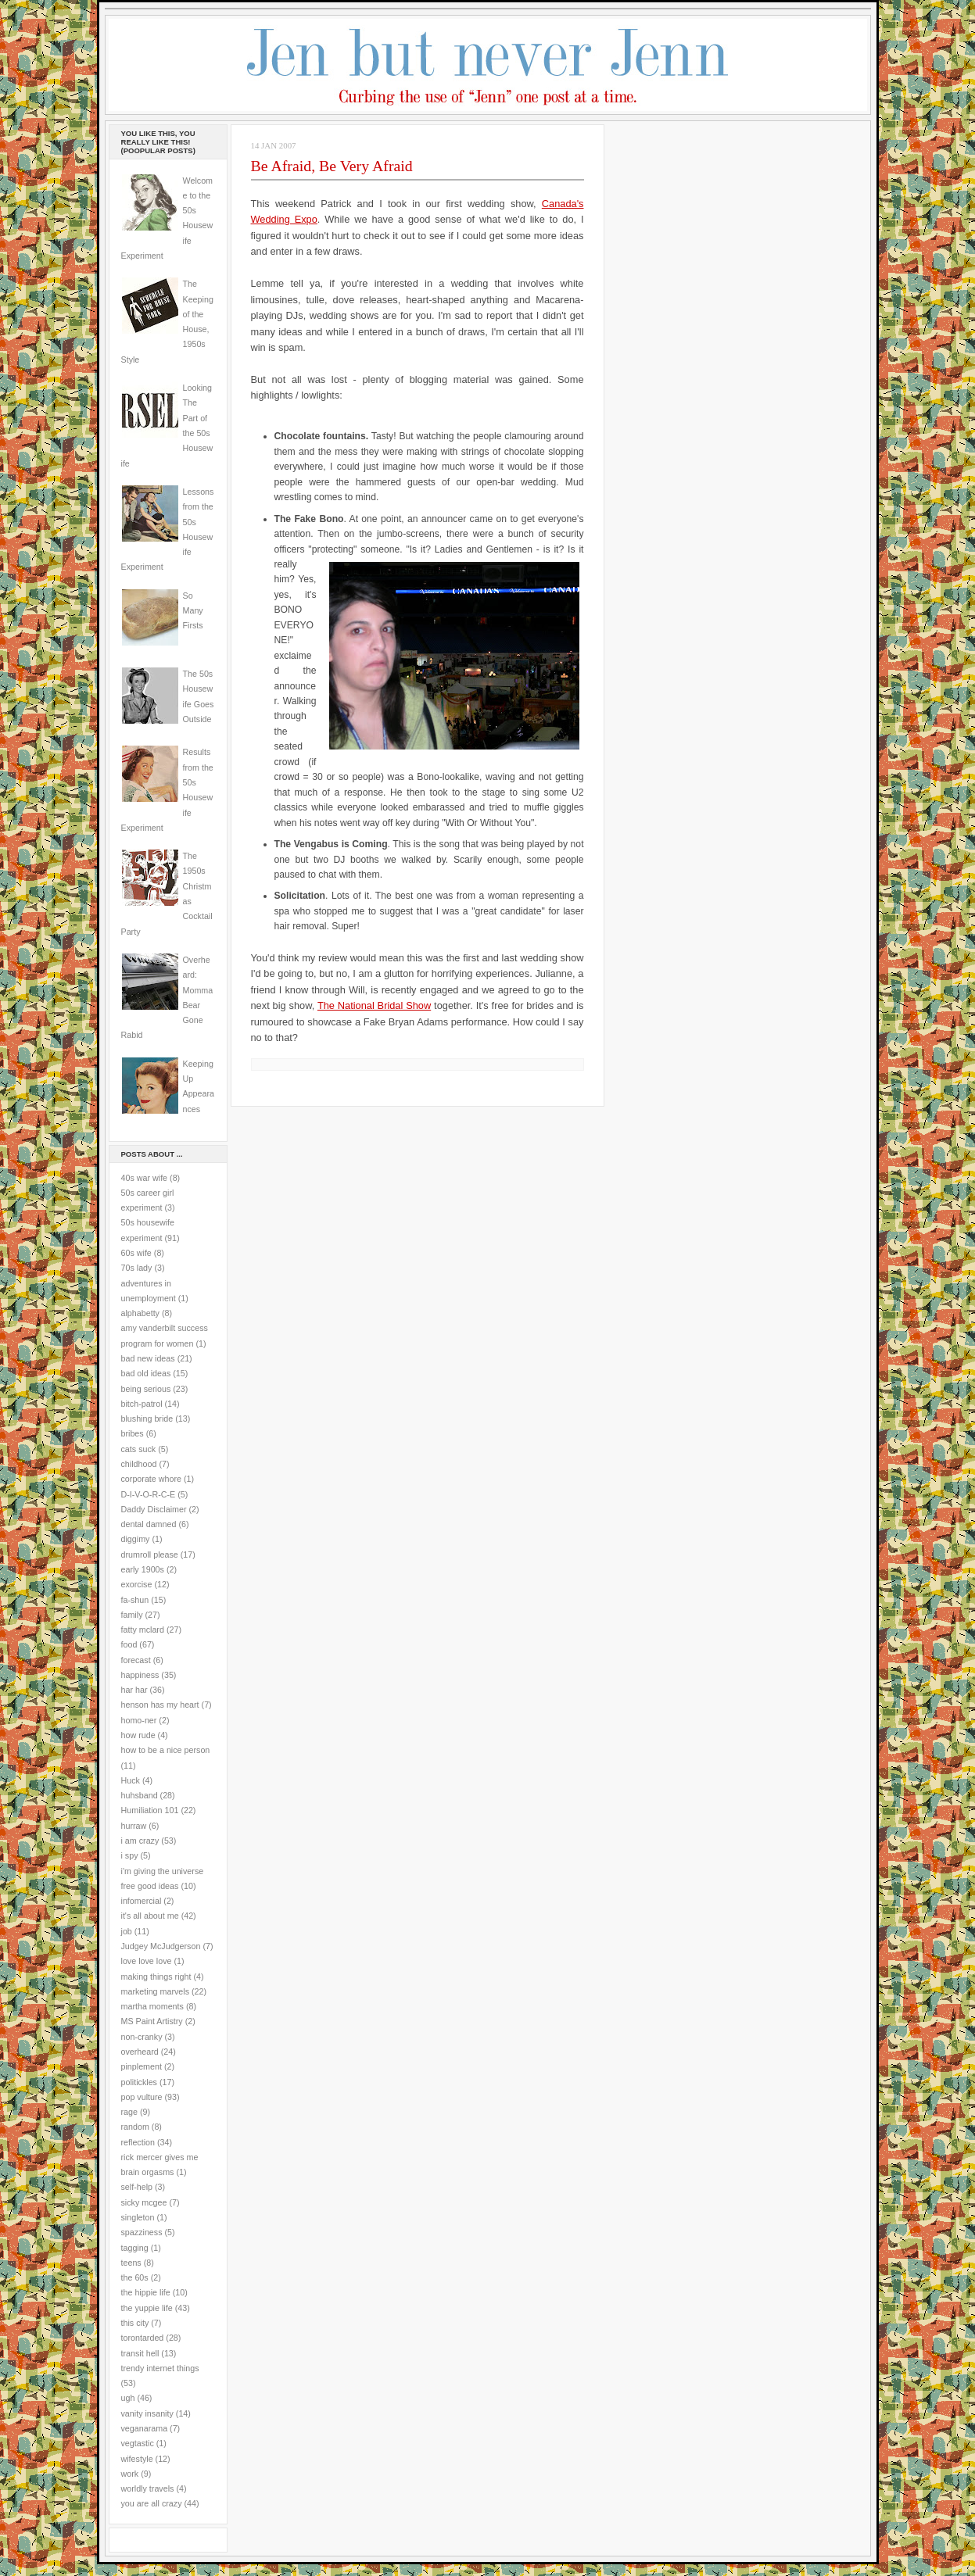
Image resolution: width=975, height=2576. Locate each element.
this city (135, 2322)
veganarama (144, 2428)
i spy (129, 1855)
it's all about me (150, 1915)
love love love (146, 1961)
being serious (146, 1389)
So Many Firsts (193, 611)
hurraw (134, 1825)
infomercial (141, 1900)
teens (131, 2262)
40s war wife (144, 1177)
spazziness (142, 2232)
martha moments (152, 2006)
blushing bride (147, 1418)
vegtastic (137, 2443)
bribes (132, 1433)
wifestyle (137, 2458)
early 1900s (142, 1569)
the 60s (135, 2277)
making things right (156, 1976)
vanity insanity (147, 2413)
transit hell (140, 2353)
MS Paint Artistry (152, 2021)
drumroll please (149, 1554)
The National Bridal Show (374, 1005)
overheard (140, 2051)
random (135, 2126)
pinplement (141, 2066)
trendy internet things (160, 2368)
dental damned (149, 1524)
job (126, 1931)
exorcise (136, 1584)
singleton (138, 2217)
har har (134, 1689)
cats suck (138, 1449)
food (129, 1644)
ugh (128, 2397)
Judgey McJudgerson (161, 1946)
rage (129, 2111)
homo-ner (139, 1720)
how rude (138, 1735)
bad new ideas (148, 1358)
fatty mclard (142, 1629)
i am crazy (140, 1840)
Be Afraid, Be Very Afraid (332, 165)
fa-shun (135, 1600)
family (132, 1614)
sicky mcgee (144, 2202)
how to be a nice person (165, 1750)
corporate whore (151, 1478)
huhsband (139, 1795)
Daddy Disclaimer (154, 1509)
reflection (138, 2142)
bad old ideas (146, 1373)
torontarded (142, 2337)
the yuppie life (147, 2308)
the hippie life (145, 2292)
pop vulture (142, 2097)
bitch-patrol (142, 1403)
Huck (130, 1780)
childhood (139, 1464)
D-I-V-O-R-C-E (148, 1494)
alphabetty (140, 1313)
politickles (139, 2082)
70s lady (136, 1267)
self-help (137, 2186)
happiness (140, 1675)
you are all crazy (151, 2503)
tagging (135, 2247)
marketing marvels (155, 1991)
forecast (136, 1660)
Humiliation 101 (150, 1810)
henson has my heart (160, 1704)
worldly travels (147, 2488)
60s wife (136, 1253)
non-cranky (142, 2036)
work (130, 2473)
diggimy (135, 1539)
